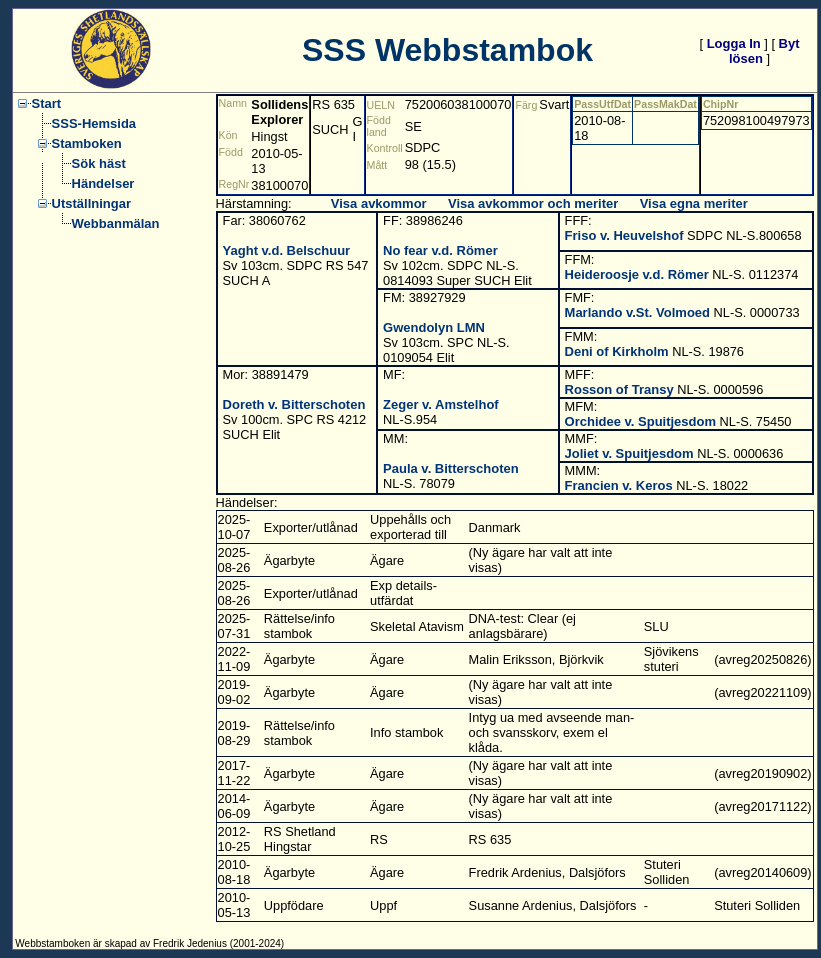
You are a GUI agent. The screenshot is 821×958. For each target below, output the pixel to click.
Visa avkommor (379, 203)
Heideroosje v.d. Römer (637, 274)
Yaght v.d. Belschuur (287, 250)
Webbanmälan (116, 223)
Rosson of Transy (619, 389)
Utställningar (91, 203)
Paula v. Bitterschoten (451, 468)
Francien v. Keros (619, 485)
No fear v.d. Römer (440, 250)
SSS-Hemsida (94, 123)
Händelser (103, 183)
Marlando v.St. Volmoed (637, 312)
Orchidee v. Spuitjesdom (640, 421)
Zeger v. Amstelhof (441, 404)
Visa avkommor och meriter (533, 203)
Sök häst (99, 163)
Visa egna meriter (694, 203)
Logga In (734, 43)
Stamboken (87, 143)
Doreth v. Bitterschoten (294, 404)
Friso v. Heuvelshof (624, 235)
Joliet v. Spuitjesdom (629, 453)
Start (47, 103)
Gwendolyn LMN (434, 327)
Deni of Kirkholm (617, 351)
